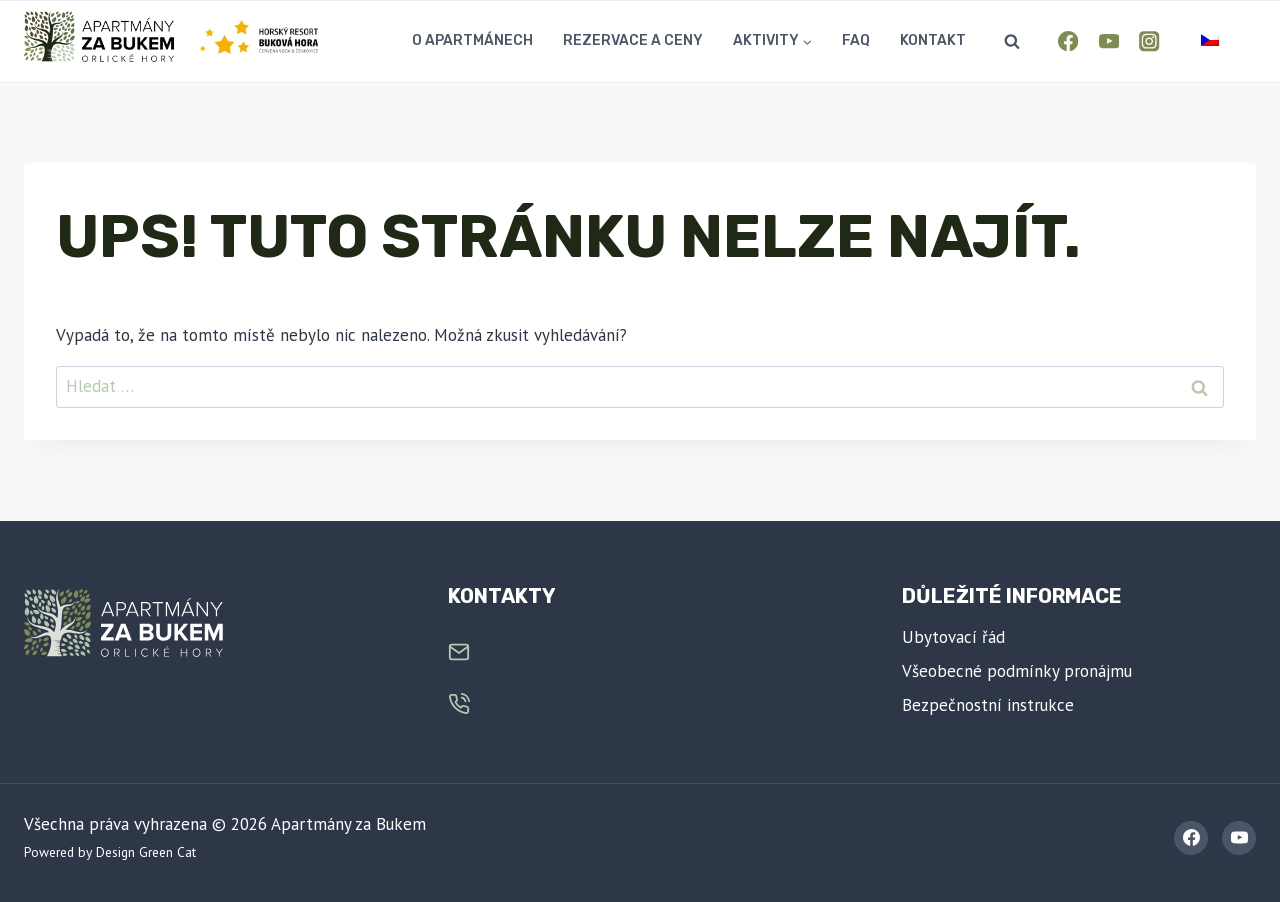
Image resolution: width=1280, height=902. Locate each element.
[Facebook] (1068, 41)
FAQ (856, 40)
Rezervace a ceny (633, 40)
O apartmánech (472, 40)
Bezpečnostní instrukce (988, 705)
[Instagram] (1149, 41)
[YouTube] (1108, 41)
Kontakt (933, 40)
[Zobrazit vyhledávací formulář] (1012, 42)
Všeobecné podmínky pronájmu (1017, 671)
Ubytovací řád (953, 637)
